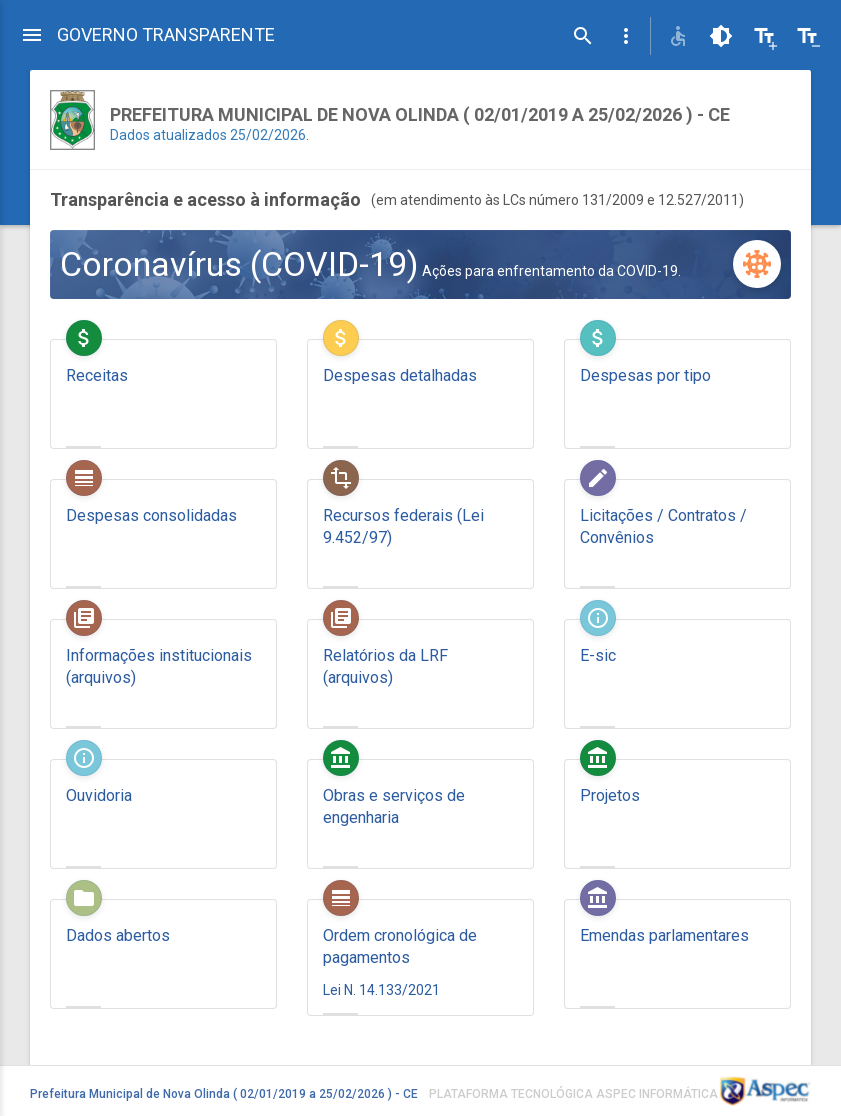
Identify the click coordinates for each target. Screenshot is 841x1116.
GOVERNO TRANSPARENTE (166, 34)
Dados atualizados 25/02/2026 (208, 135)
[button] (626, 36)
